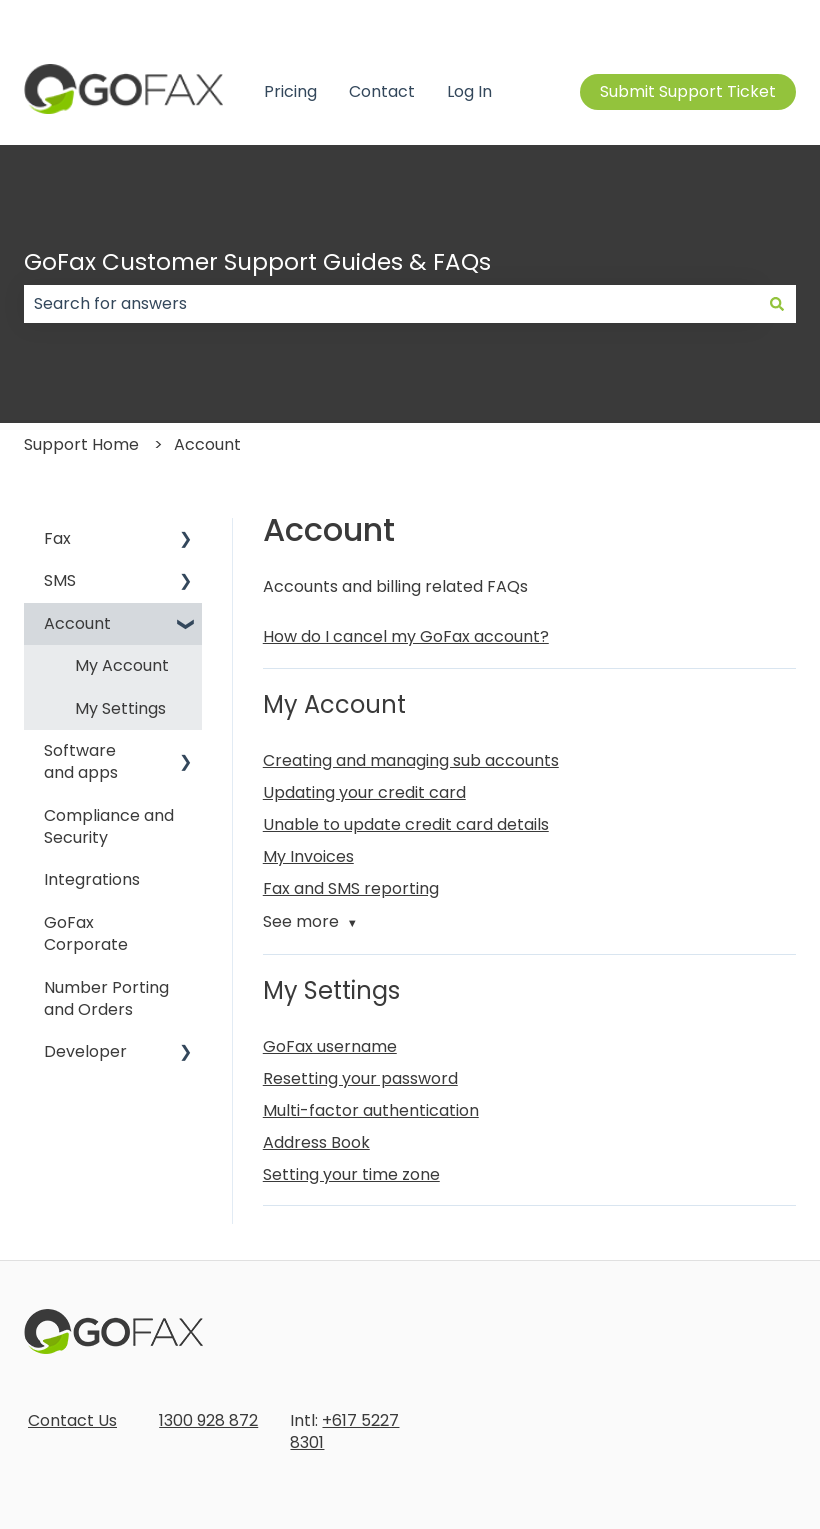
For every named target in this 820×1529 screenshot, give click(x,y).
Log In (469, 92)
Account (207, 444)
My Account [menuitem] (122, 665)
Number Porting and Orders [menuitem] (106, 998)
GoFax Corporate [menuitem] (86, 933)
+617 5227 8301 (344, 1431)
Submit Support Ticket (688, 91)
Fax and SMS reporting (351, 888)
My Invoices (308, 856)
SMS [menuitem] (60, 580)
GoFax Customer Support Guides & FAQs (257, 262)
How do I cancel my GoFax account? (406, 636)
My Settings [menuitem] (120, 708)
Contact (382, 92)
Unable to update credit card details (406, 824)
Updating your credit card (364, 792)
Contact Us (72, 1420)
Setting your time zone (351, 1174)
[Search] (777, 304)
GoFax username (330, 1046)
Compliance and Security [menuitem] (109, 826)
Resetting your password (360, 1078)
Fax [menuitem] (57, 538)
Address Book (316, 1142)
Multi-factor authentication (371, 1110)
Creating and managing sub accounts (411, 760)
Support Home (81, 444)
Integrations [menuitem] (92, 879)
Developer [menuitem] (85, 1051)
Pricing (290, 92)
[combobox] (391, 304)
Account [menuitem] (77, 623)
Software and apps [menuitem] (81, 761)
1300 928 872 (208, 1420)
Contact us (752, 20)
